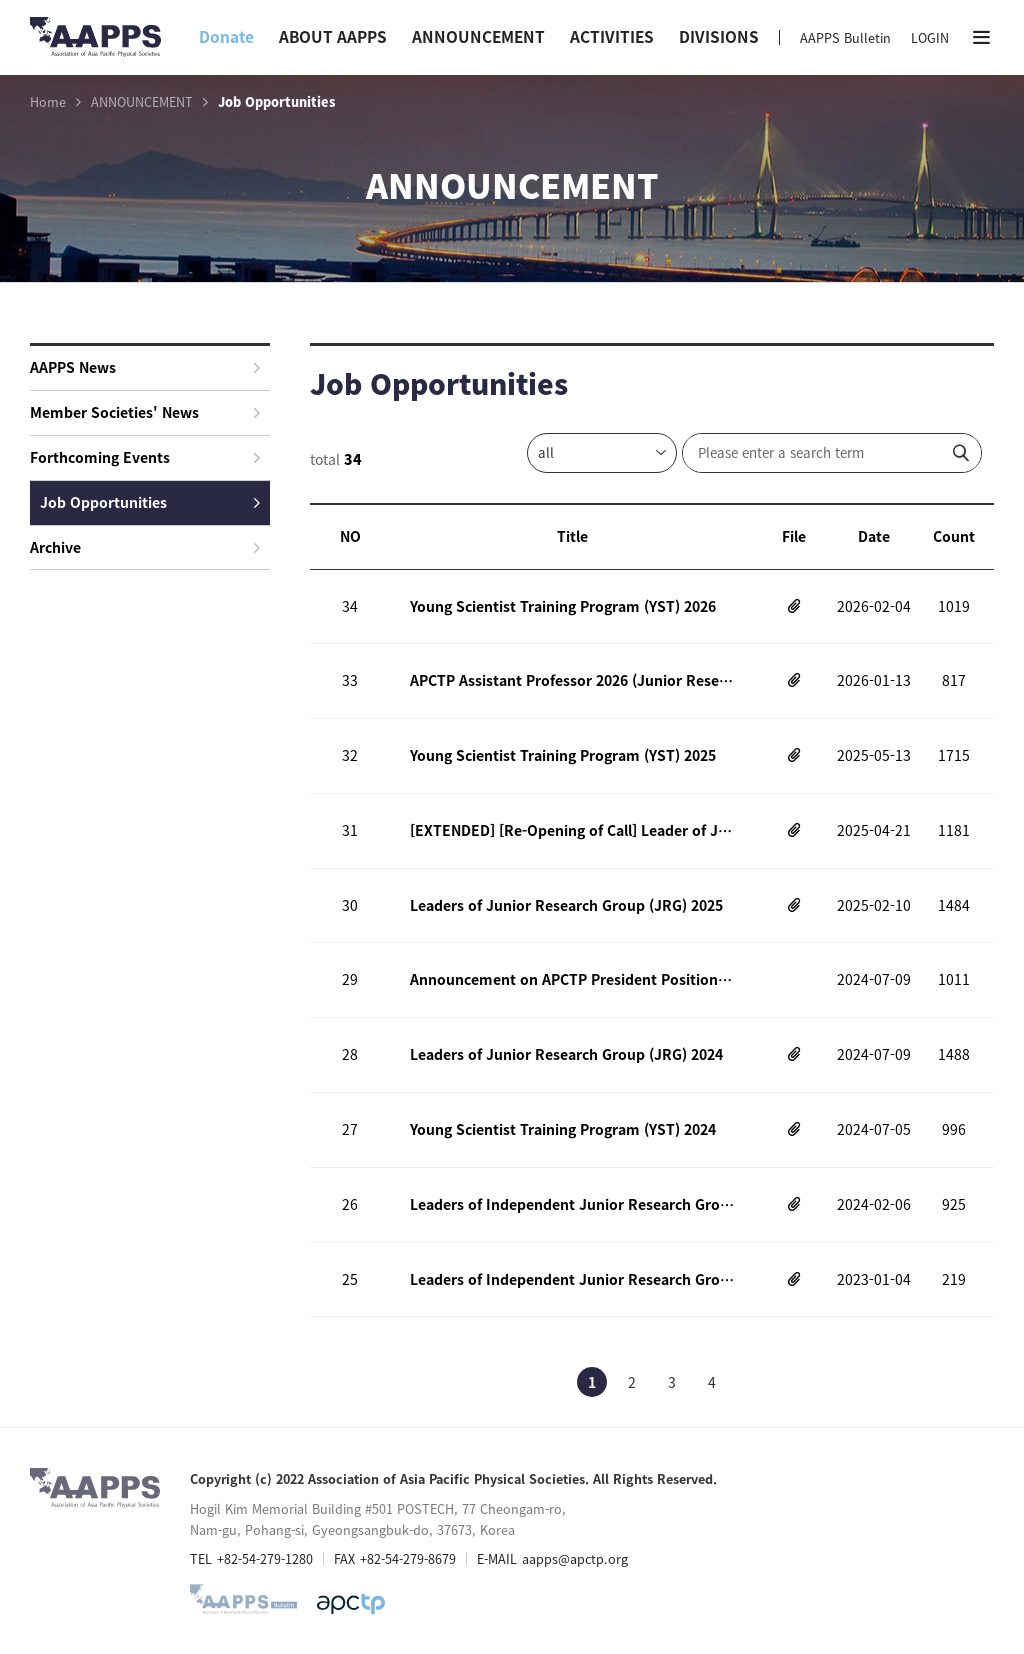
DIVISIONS (719, 36)
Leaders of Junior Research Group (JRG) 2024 (566, 1054)
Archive (145, 547)
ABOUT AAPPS (333, 36)
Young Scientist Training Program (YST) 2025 (563, 755)
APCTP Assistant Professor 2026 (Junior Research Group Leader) (572, 680)
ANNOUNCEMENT (478, 36)
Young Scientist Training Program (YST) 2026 (563, 606)
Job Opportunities (150, 502)
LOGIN (930, 37)
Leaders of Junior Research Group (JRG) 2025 (566, 905)
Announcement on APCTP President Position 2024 (572, 980)
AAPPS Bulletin (845, 37)
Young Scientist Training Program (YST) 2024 (563, 1129)
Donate (226, 36)
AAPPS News (145, 367)
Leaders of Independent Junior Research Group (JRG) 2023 (572, 1279)
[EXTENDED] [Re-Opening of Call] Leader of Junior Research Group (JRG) (572, 830)
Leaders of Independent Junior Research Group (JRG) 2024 (572, 1204)
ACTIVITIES (612, 36)
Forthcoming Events (145, 457)
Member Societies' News (145, 412)
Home (48, 102)
